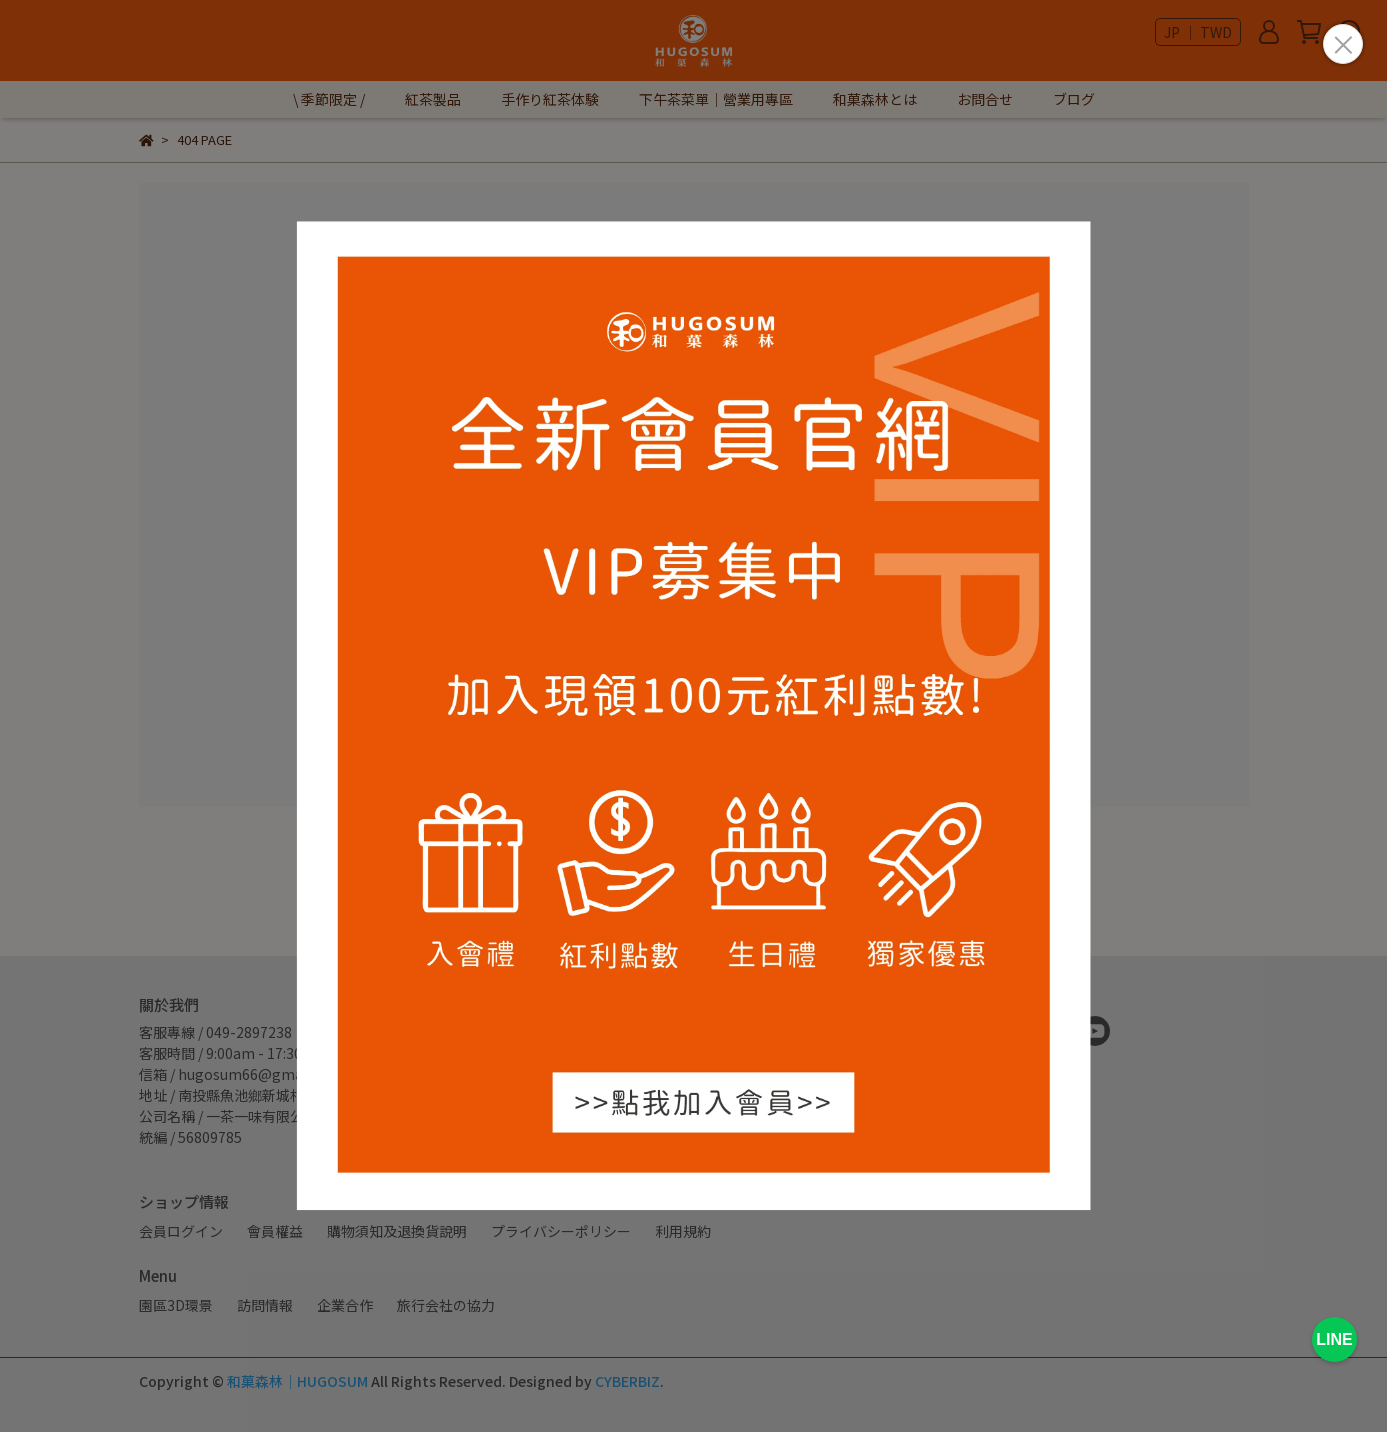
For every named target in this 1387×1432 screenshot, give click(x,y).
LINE (1334, 1339)
